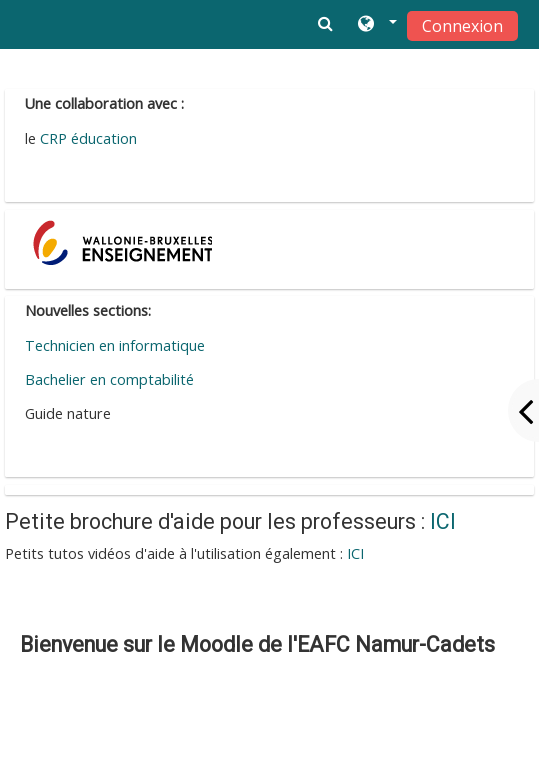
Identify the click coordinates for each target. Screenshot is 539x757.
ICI (443, 521)
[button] (375, 25)
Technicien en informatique (115, 345)
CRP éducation (86, 138)
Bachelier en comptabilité (109, 379)
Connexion (462, 26)
